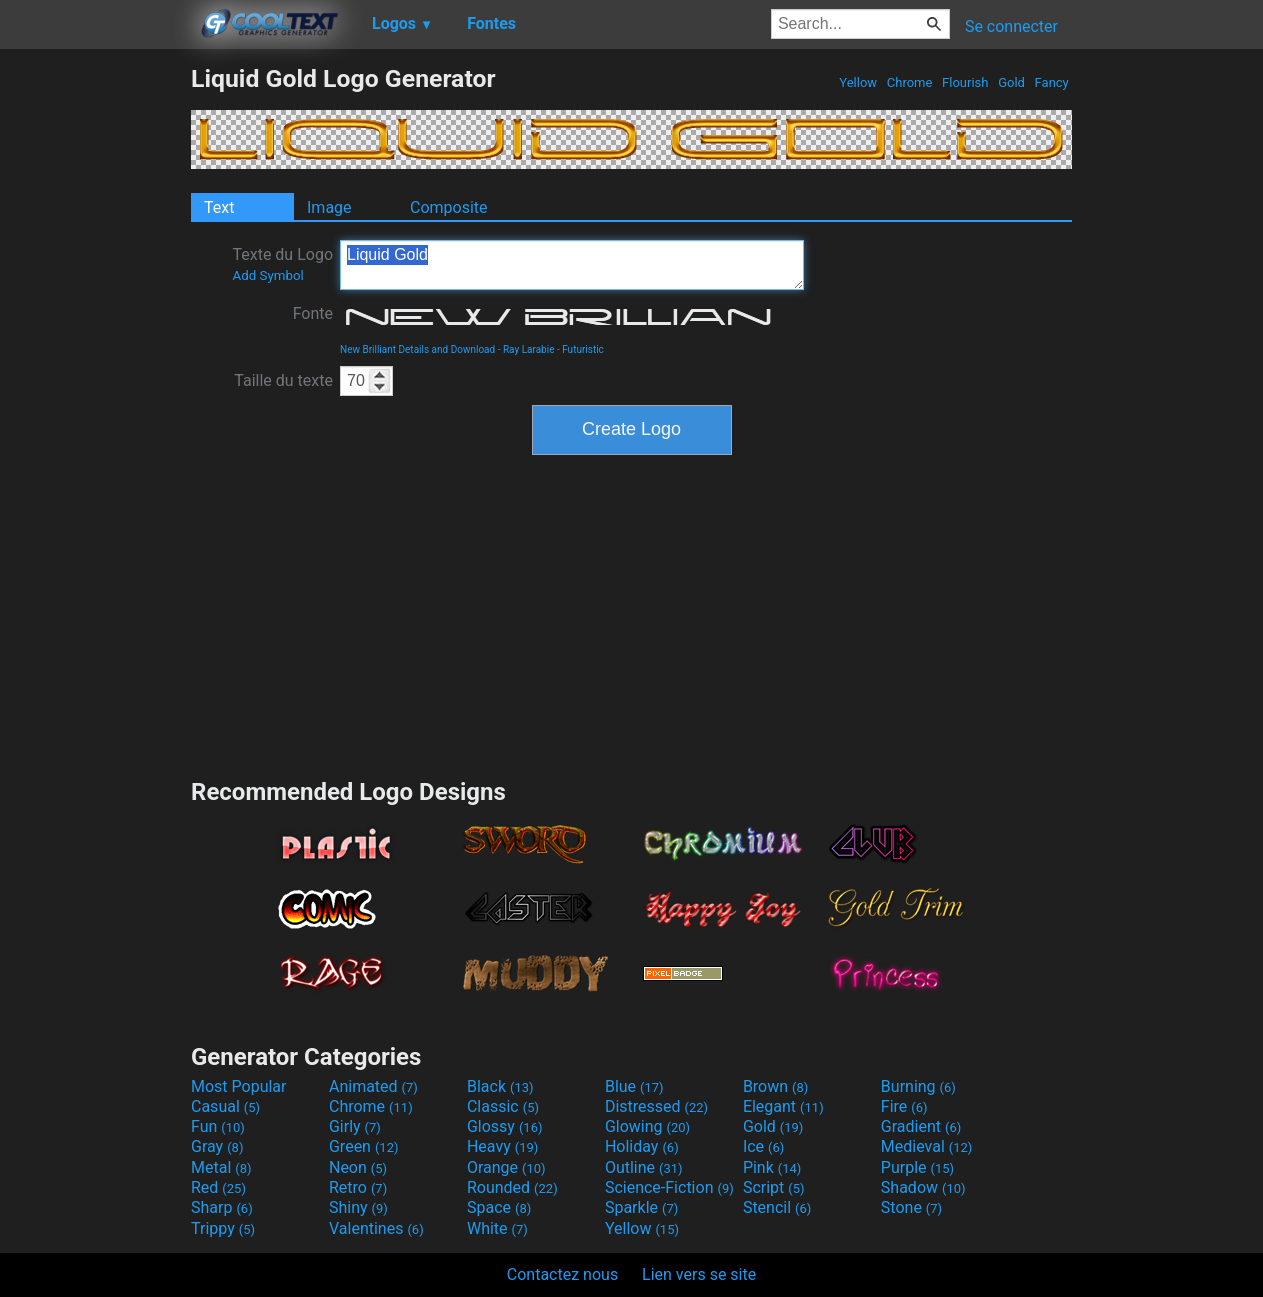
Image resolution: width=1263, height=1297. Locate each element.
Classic (503, 1106)
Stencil (777, 1207)
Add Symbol (267, 275)
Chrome (910, 82)
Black (500, 1086)
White (497, 1228)
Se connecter (1011, 26)
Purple (917, 1167)
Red (218, 1187)
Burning (918, 1086)
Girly (355, 1126)
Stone (911, 1207)
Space (499, 1207)
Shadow (923, 1187)
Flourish (965, 82)
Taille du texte (283, 380)
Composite (449, 207)
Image (329, 207)
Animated (373, 1086)
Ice (763, 1146)
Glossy (505, 1126)
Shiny (358, 1207)
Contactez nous (562, 1274)
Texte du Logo (282, 264)
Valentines (376, 1228)
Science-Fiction (669, 1187)
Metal (221, 1167)
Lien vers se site (699, 1274)
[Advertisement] (95, 364)
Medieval (927, 1146)
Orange (506, 1167)
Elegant (783, 1106)
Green (364, 1146)
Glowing (647, 1126)
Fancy (1051, 82)
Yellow (858, 82)
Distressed (656, 1106)
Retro (358, 1187)
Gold (1011, 82)
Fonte (313, 313)
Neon (358, 1167)
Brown (775, 1086)
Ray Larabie (529, 349)
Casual (225, 1106)
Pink (772, 1167)
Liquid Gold (572, 265)
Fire (904, 1106)
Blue (634, 1086)
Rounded (512, 1187)
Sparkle (641, 1207)
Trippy (223, 1228)
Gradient (921, 1126)
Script (774, 1187)
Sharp (222, 1207)
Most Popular (239, 1086)
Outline (644, 1167)
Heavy (502, 1146)
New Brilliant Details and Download (417, 349)
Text (219, 207)
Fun (218, 1126)
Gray (217, 1146)
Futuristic (583, 349)
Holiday (642, 1146)
